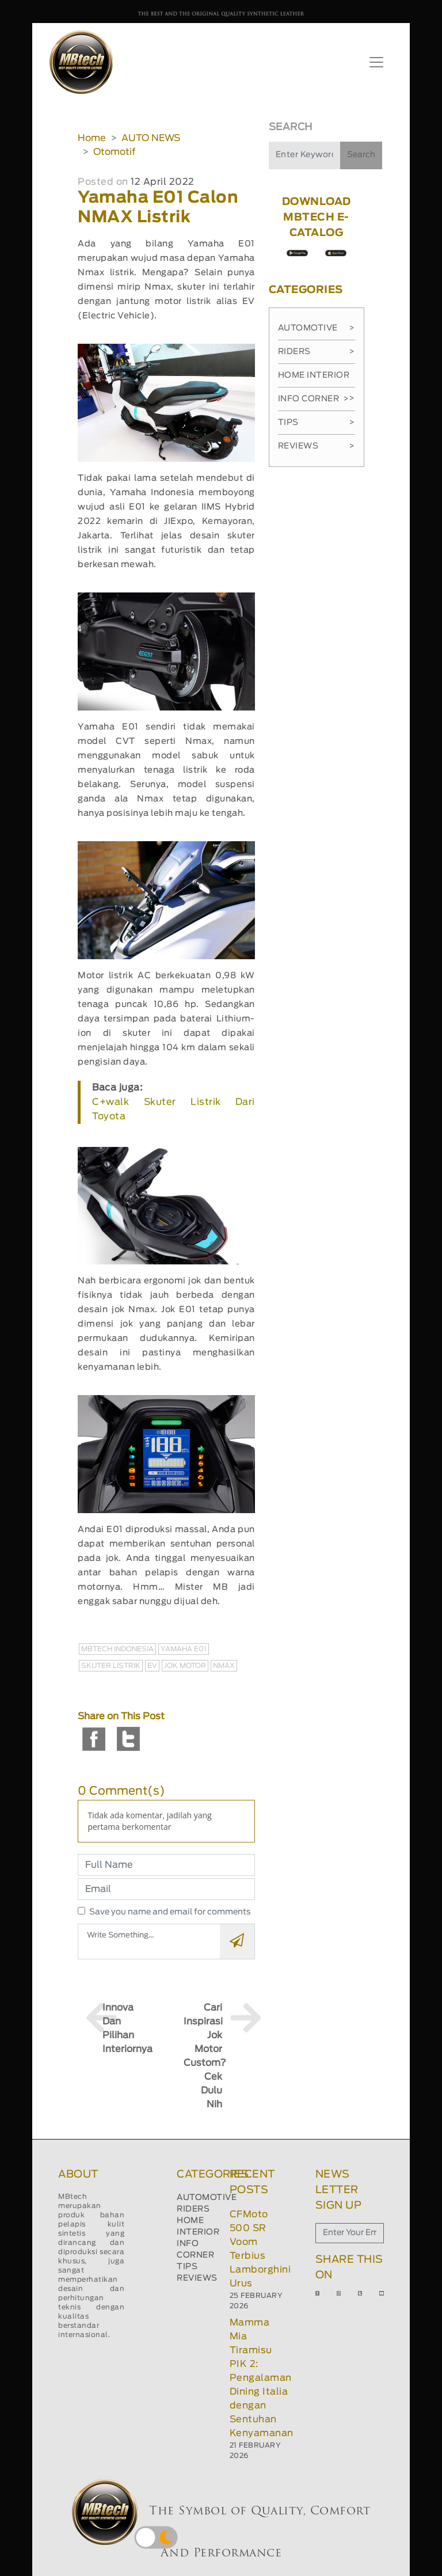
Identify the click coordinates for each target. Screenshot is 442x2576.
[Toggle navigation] (376, 62)
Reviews (316, 446)
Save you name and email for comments (170, 1912)
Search (361, 155)
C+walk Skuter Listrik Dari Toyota (173, 1109)
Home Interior (316, 379)
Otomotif (114, 152)
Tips (316, 422)
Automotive (316, 328)
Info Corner (313, 399)
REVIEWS (197, 2278)
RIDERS (193, 2209)
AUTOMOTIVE (207, 2198)
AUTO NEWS (150, 138)
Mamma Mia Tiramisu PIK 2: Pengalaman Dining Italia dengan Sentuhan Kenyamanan (262, 2378)
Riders (316, 351)
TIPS (187, 2267)
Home (92, 138)
